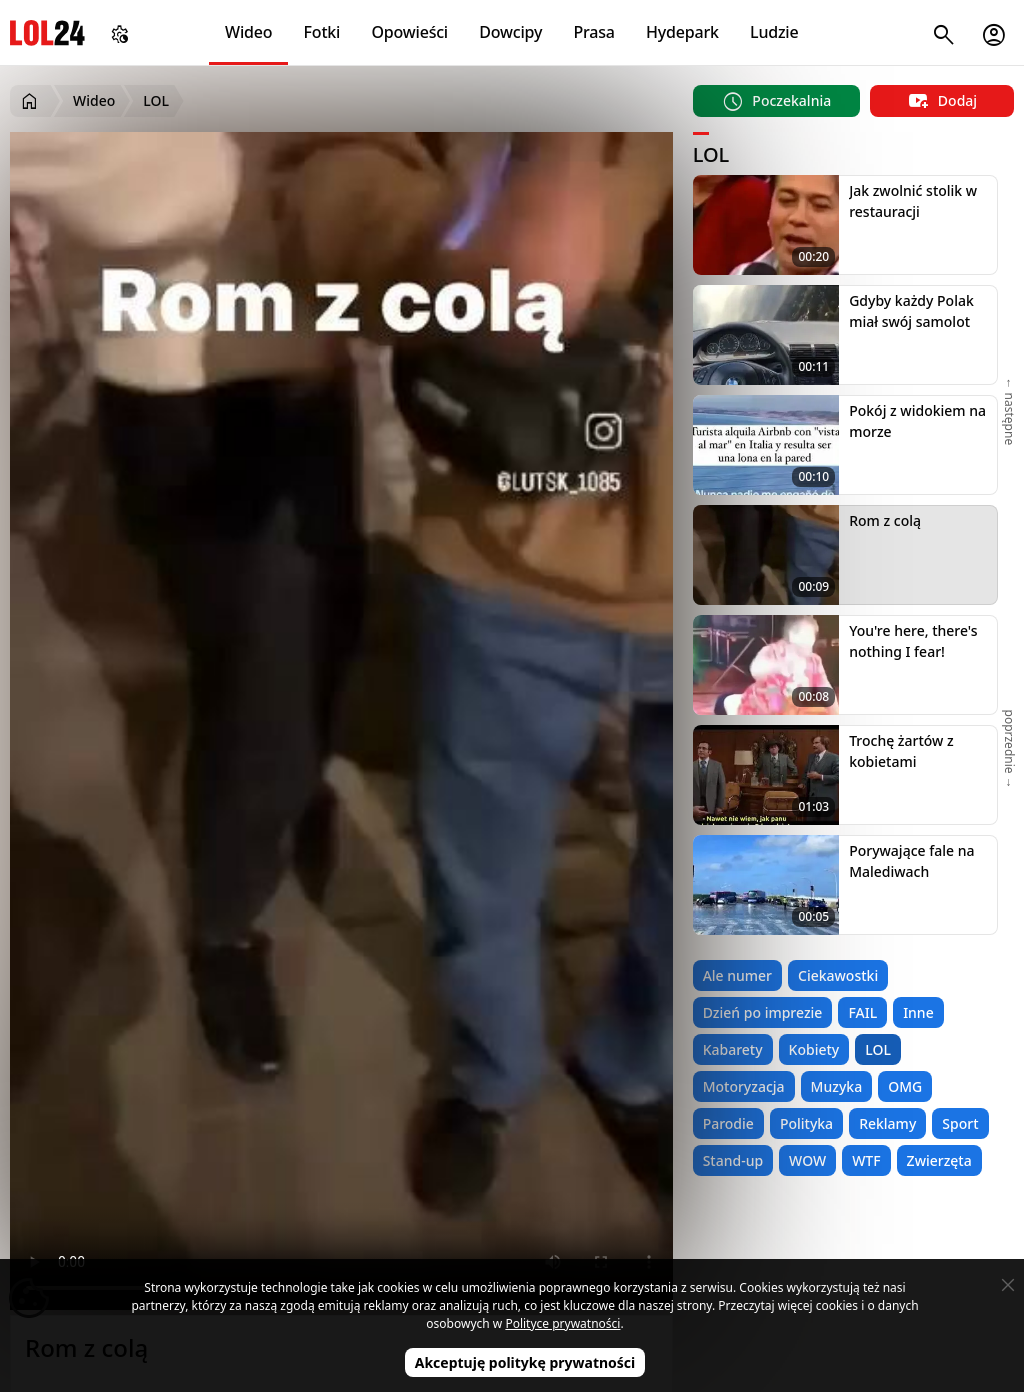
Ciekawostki (838, 975)
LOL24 (47, 32)
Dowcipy (510, 32)
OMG (905, 1086)
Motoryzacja (744, 1086)
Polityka (806, 1123)
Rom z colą (885, 520)
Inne (918, 1012)
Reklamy (887, 1123)
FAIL (862, 1012)
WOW (807, 1160)
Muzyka (837, 1086)
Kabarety (733, 1049)
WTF (866, 1160)
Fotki (322, 32)
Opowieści (410, 32)
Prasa (593, 32)
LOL (878, 1049)
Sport (960, 1123)
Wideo (248, 32)
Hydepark (682, 32)
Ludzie (774, 32)
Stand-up (733, 1160)
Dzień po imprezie (763, 1012)
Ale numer (737, 975)
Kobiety (814, 1049)
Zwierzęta (939, 1160)
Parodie (728, 1123)
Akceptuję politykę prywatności (525, 1362)
